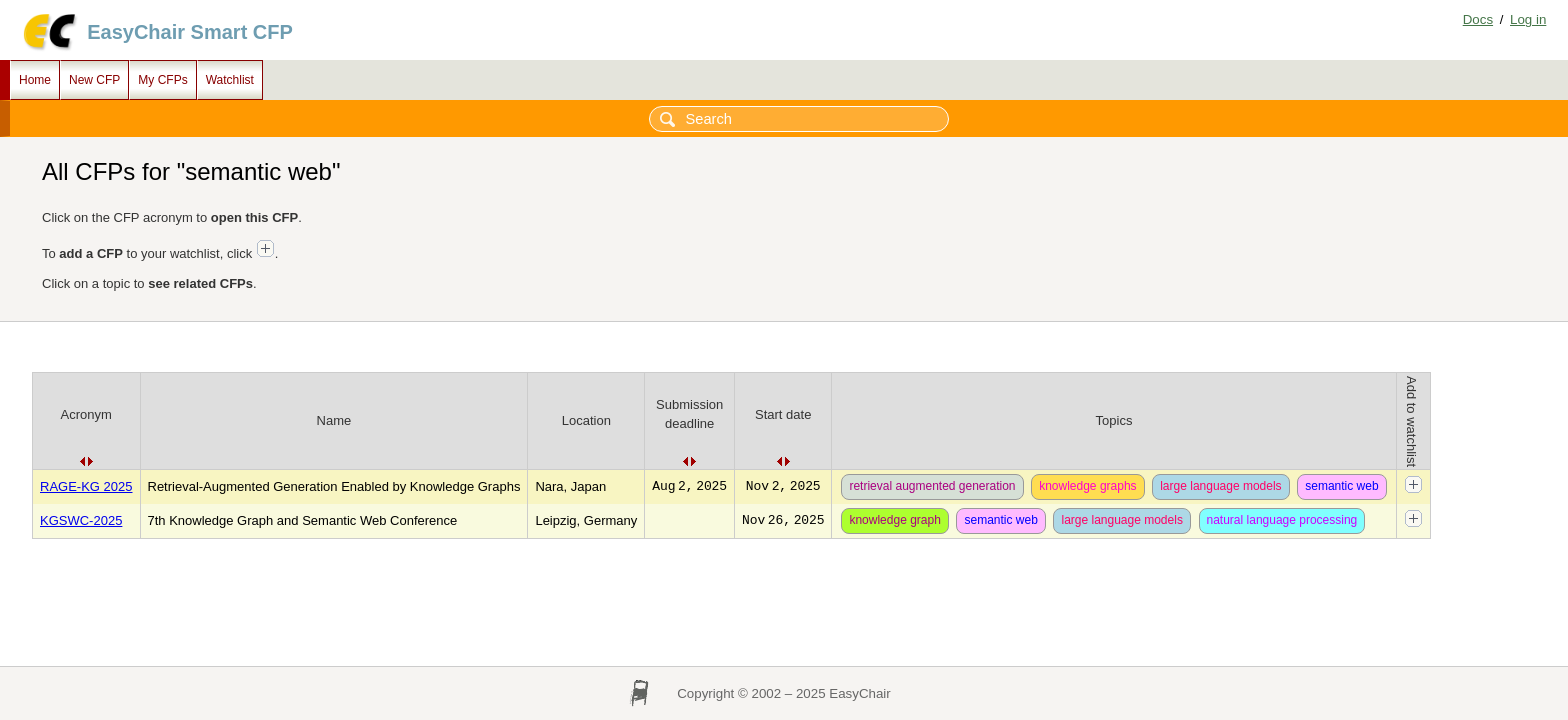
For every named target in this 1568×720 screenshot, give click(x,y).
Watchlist (230, 80)
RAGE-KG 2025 (86, 486)
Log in (1528, 19)
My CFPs (162, 80)
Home (35, 80)
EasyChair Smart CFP (190, 32)
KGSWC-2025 (81, 520)
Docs (1478, 19)
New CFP (94, 80)
